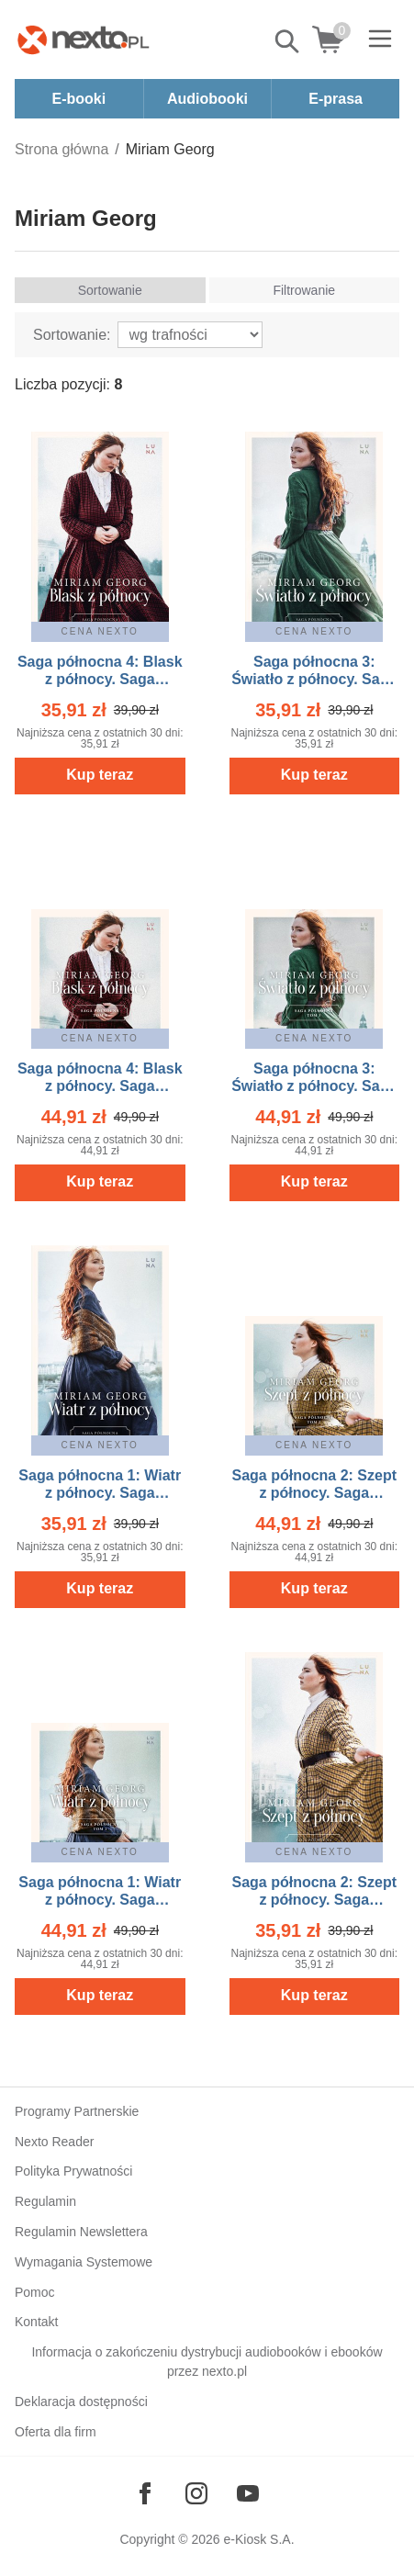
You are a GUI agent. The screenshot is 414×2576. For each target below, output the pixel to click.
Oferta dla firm (55, 2431)
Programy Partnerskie (77, 2111)
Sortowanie (110, 290)
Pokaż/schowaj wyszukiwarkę (288, 41)
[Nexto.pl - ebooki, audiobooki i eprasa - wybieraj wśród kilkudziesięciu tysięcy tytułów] (83, 39)
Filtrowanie (304, 290)
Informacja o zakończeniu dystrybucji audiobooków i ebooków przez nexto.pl (206, 2362)
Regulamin (45, 2201)
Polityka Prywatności (73, 2171)
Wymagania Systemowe (83, 2262)
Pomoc (35, 2292)
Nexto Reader (54, 2141)
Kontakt (36, 2321)
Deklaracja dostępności (81, 2401)
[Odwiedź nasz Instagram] (196, 2493)
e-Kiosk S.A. (259, 2539)
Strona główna (61, 149)
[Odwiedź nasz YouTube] (248, 2493)
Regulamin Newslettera (81, 2231)
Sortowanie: (72, 335)
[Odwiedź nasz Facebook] (145, 2493)
